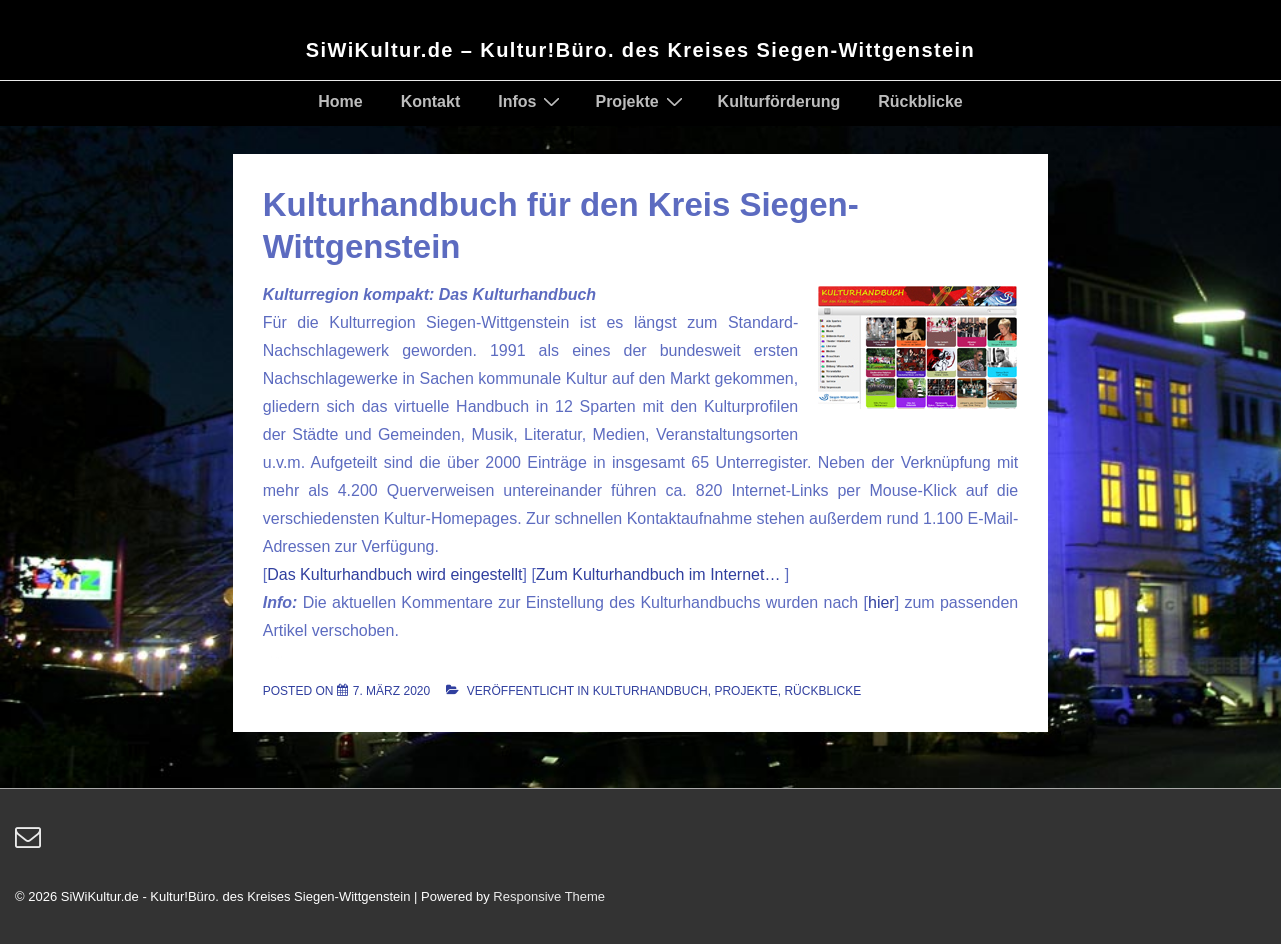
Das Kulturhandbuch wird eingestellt (394, 574)
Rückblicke (920, 101)
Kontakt (431, 101)
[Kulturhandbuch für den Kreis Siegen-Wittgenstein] (391, 691)
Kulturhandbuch (650, 691)
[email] (30, 843)
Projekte (641, 101)
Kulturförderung (779, 101)
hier (881, 602)
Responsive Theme (549, 896)
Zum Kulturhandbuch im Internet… (660, 574)
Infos (531, 101)
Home (340, 101)
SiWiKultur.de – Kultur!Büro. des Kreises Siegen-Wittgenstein (640, 50)
